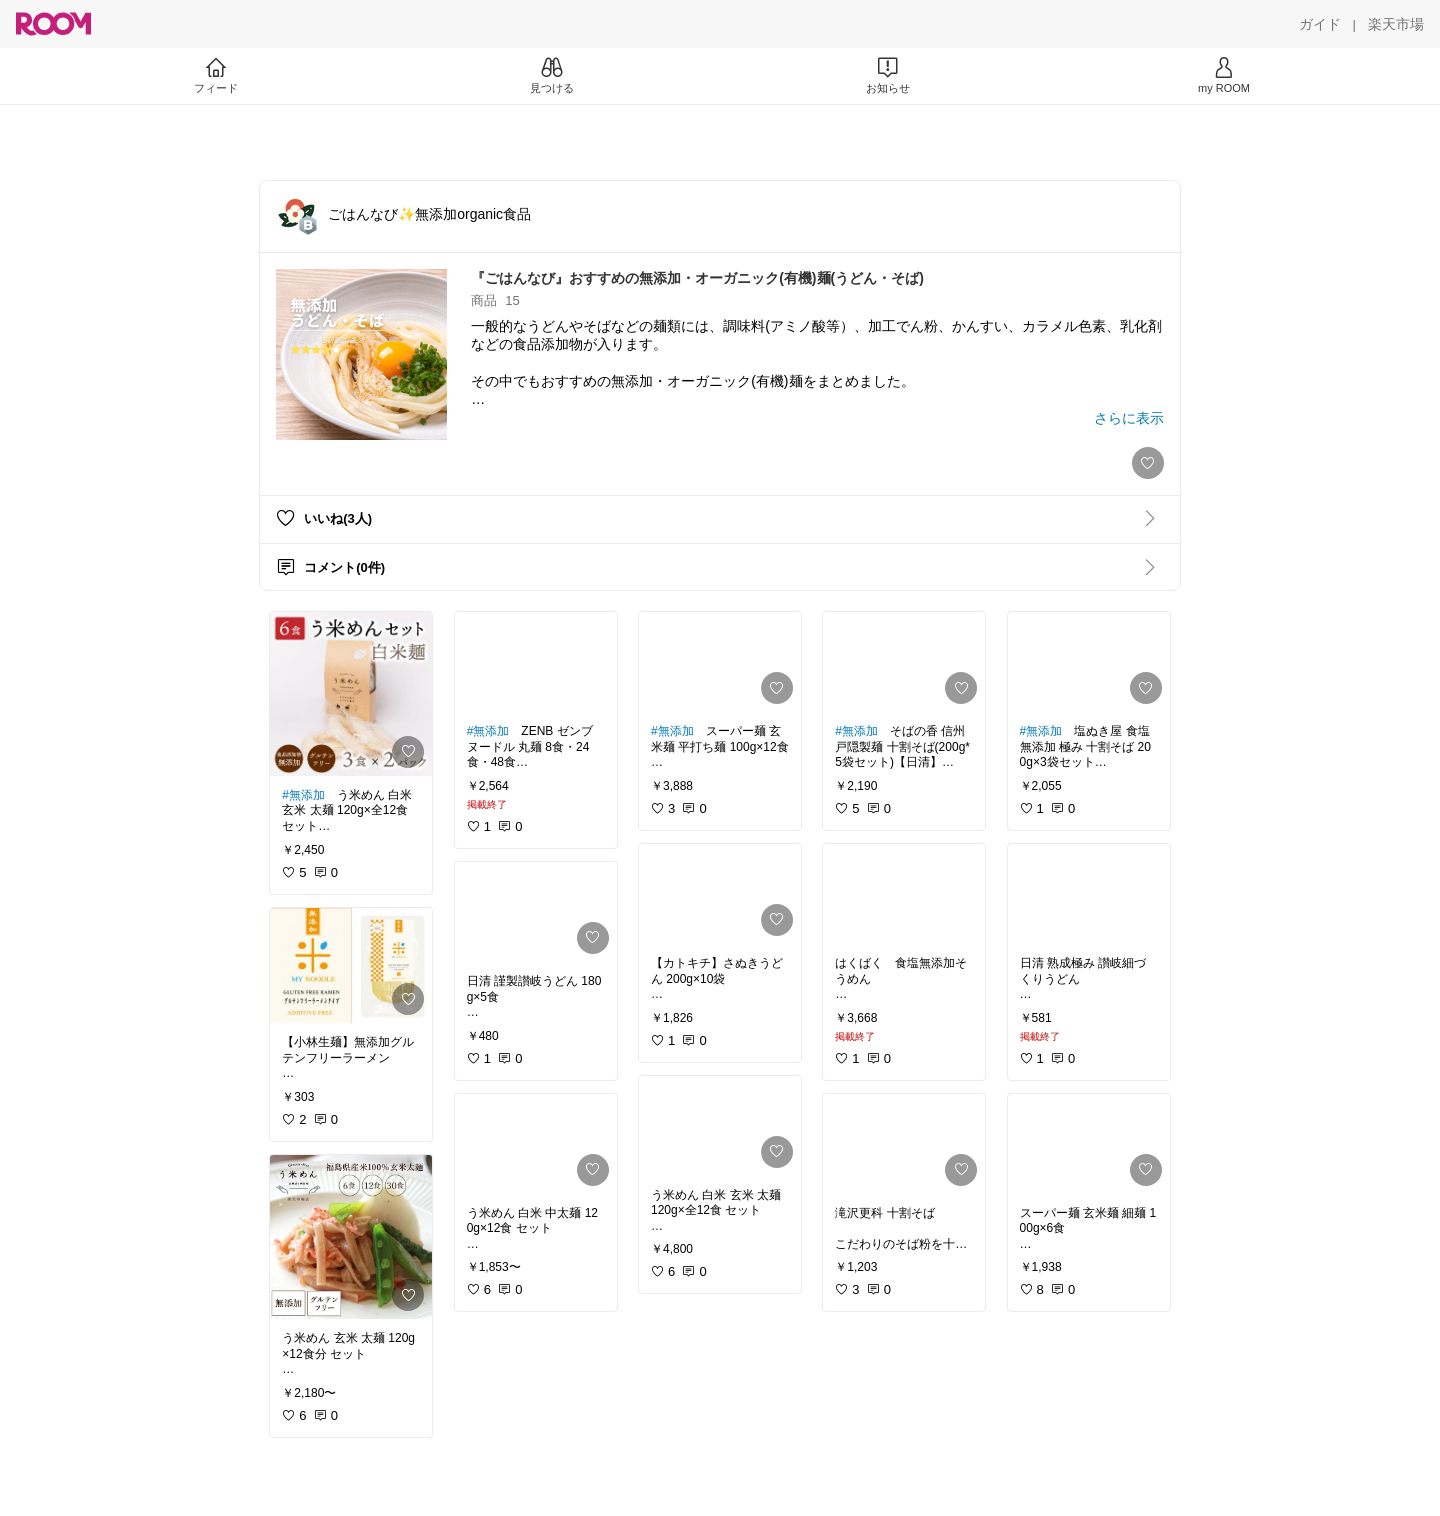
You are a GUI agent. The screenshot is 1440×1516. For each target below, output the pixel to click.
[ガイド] (1320, 24)
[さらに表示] (1129, 418)
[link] (351, 694)
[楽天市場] (1396, 24)
